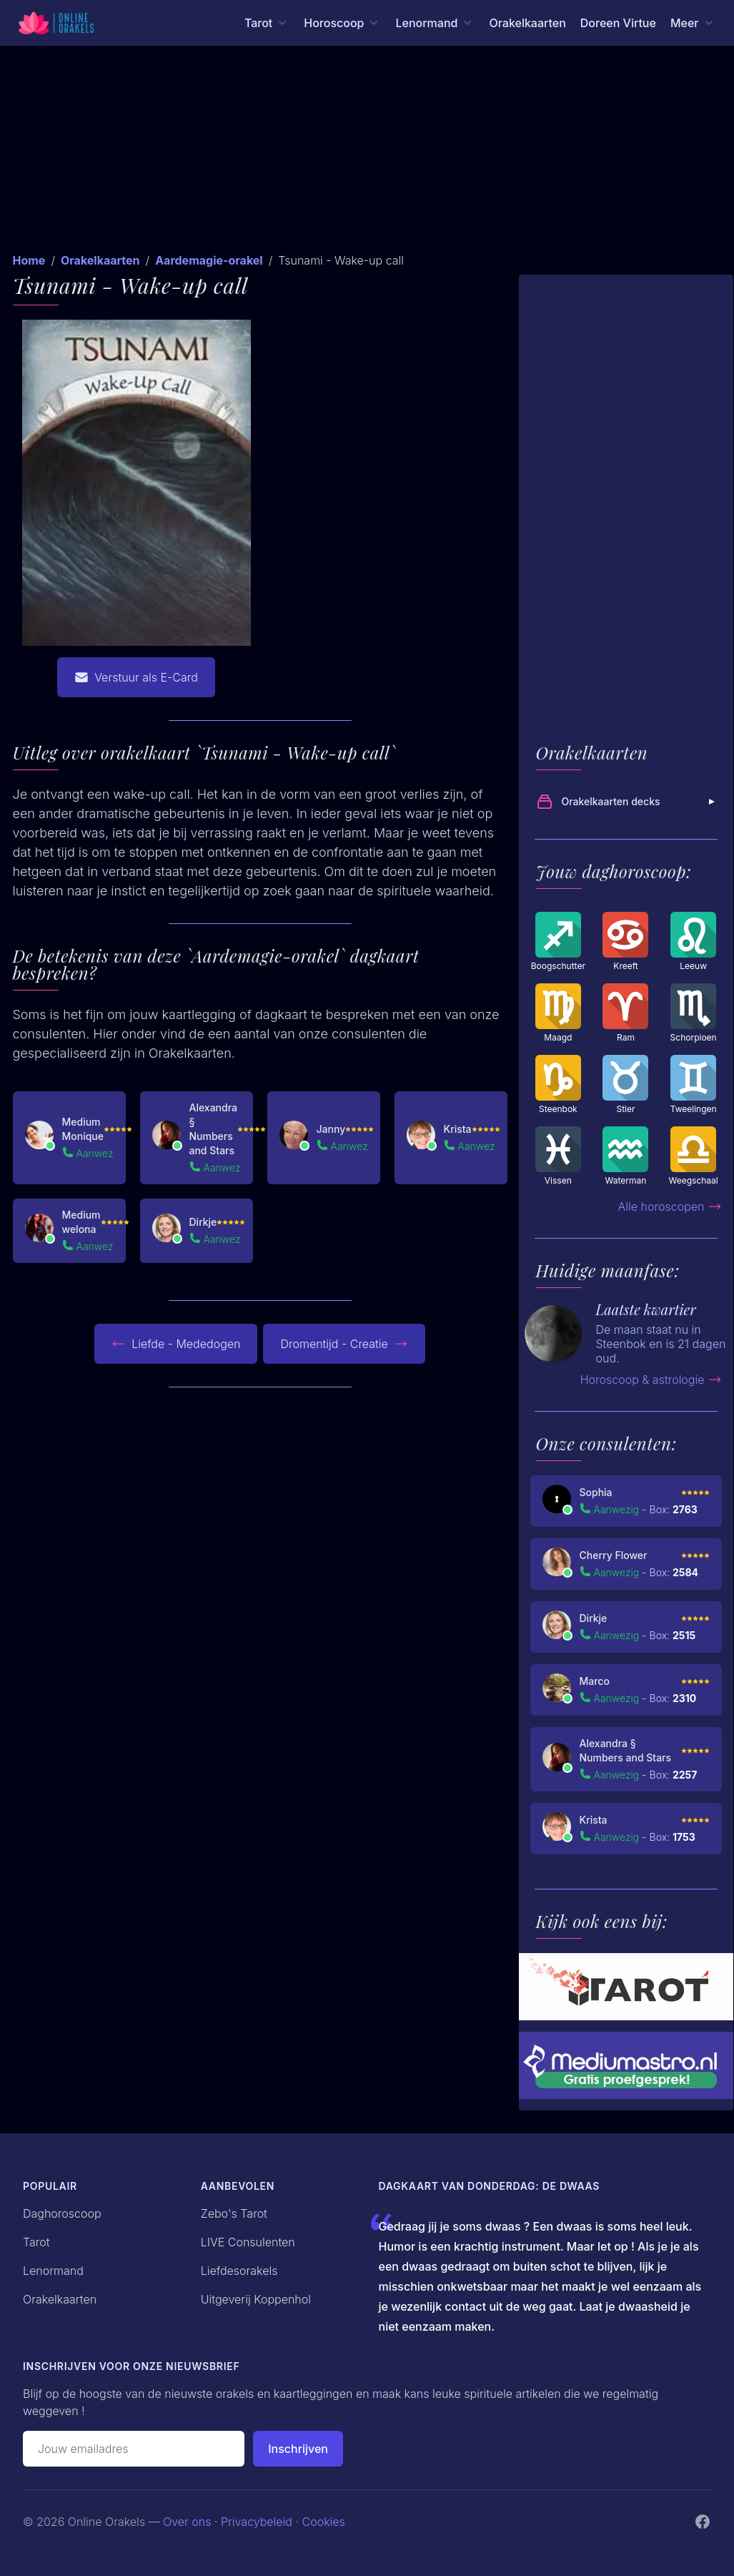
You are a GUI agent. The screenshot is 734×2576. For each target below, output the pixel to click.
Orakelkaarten (527, 23)
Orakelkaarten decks (627, 801)
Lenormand (53, 2270)
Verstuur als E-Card (136, 677)
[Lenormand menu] (435, 22)
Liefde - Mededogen (175, 1344)
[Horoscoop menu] (342, 22)
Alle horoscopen (670, 1206)
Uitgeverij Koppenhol (256, 2299)
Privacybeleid (256, 2521)
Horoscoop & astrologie (651, 1379)
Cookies (323, 2521)
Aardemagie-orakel (209, 260)
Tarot (36, 2242)
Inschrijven (298, 2449)
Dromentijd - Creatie (343, 1344)
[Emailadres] (133, 2449)
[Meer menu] (693, 22)
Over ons (187, 2521)
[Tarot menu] (266, 22)
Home (29, 260)
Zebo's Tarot (234, 2213)
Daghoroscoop (62, 2213)
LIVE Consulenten (248, 2242)
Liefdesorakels (239, 2270)
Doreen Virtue (618, 23)
